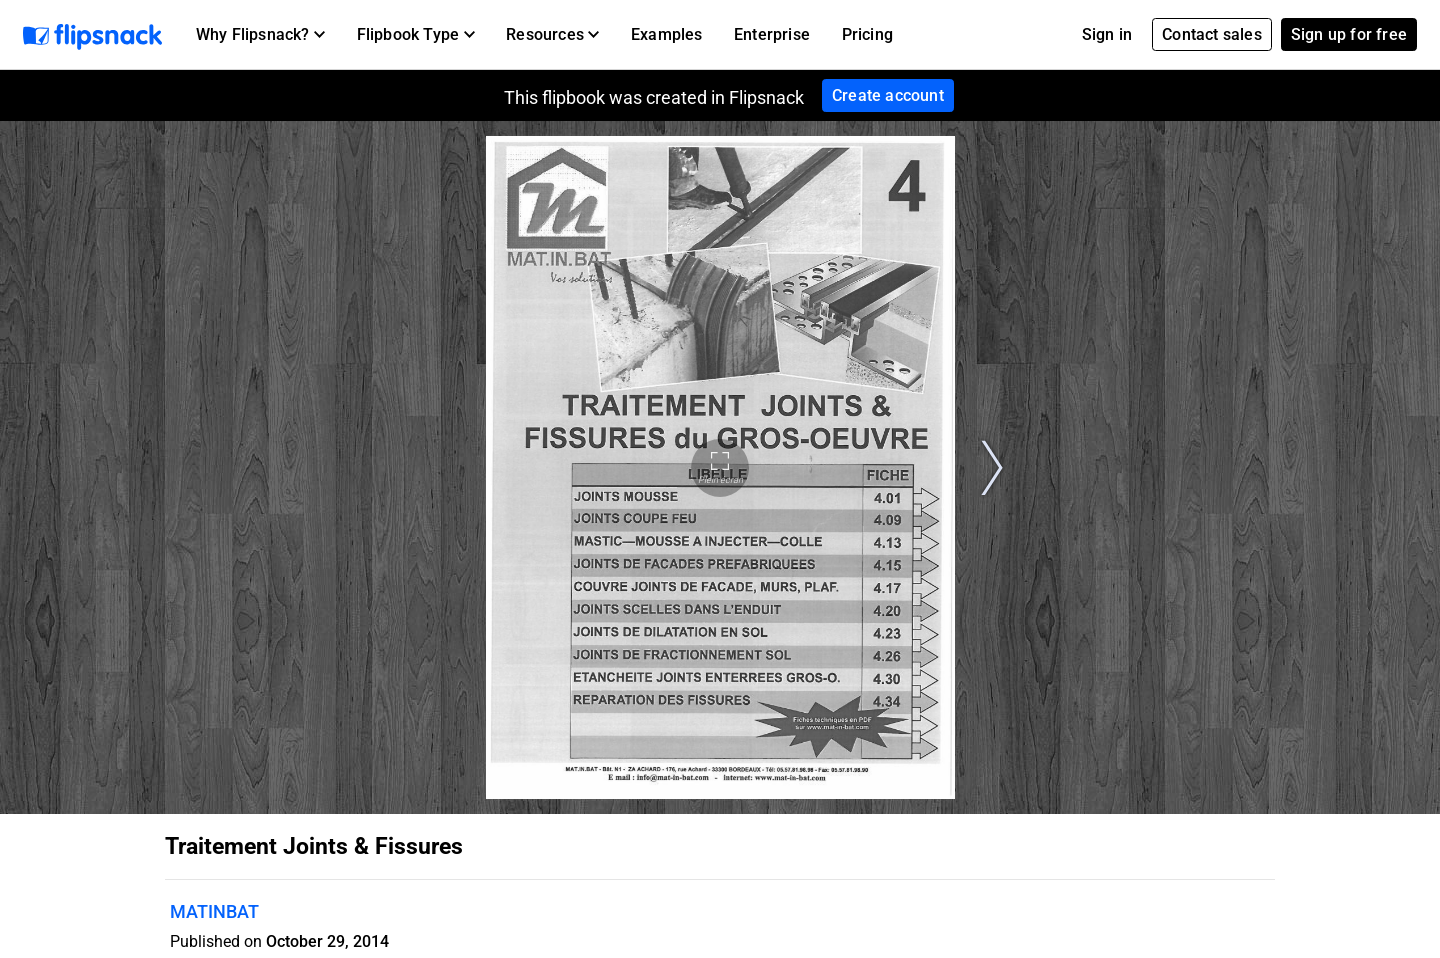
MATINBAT (214, 911)
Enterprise (772, 34)
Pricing (867, 34)
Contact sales (1212, 34)
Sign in (1107, 34)
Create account (888, 95)
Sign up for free (1349, 34)
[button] (260, 35)
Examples (667, 34)
